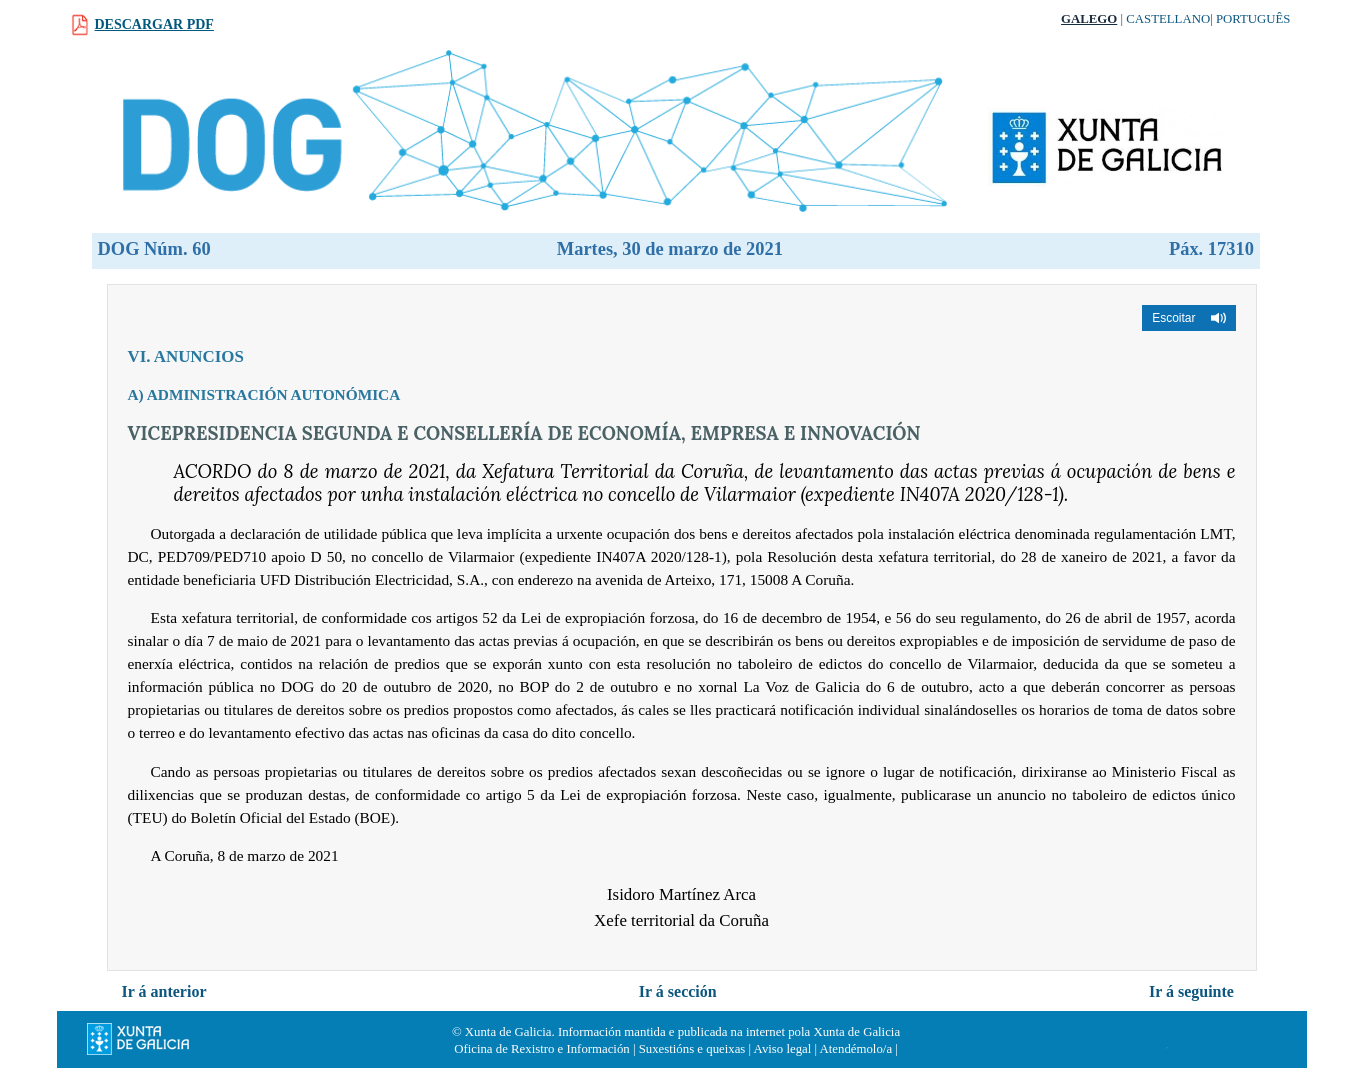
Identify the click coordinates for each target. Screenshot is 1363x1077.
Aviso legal (783, 1049)
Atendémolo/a (856, 1049)
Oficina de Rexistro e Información (542, 1049)
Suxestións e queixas (692, 1049)
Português (1253, 19)
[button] (1188, 318)
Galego (1089, 19)
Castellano (1168, 19)
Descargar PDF (154, 24)
